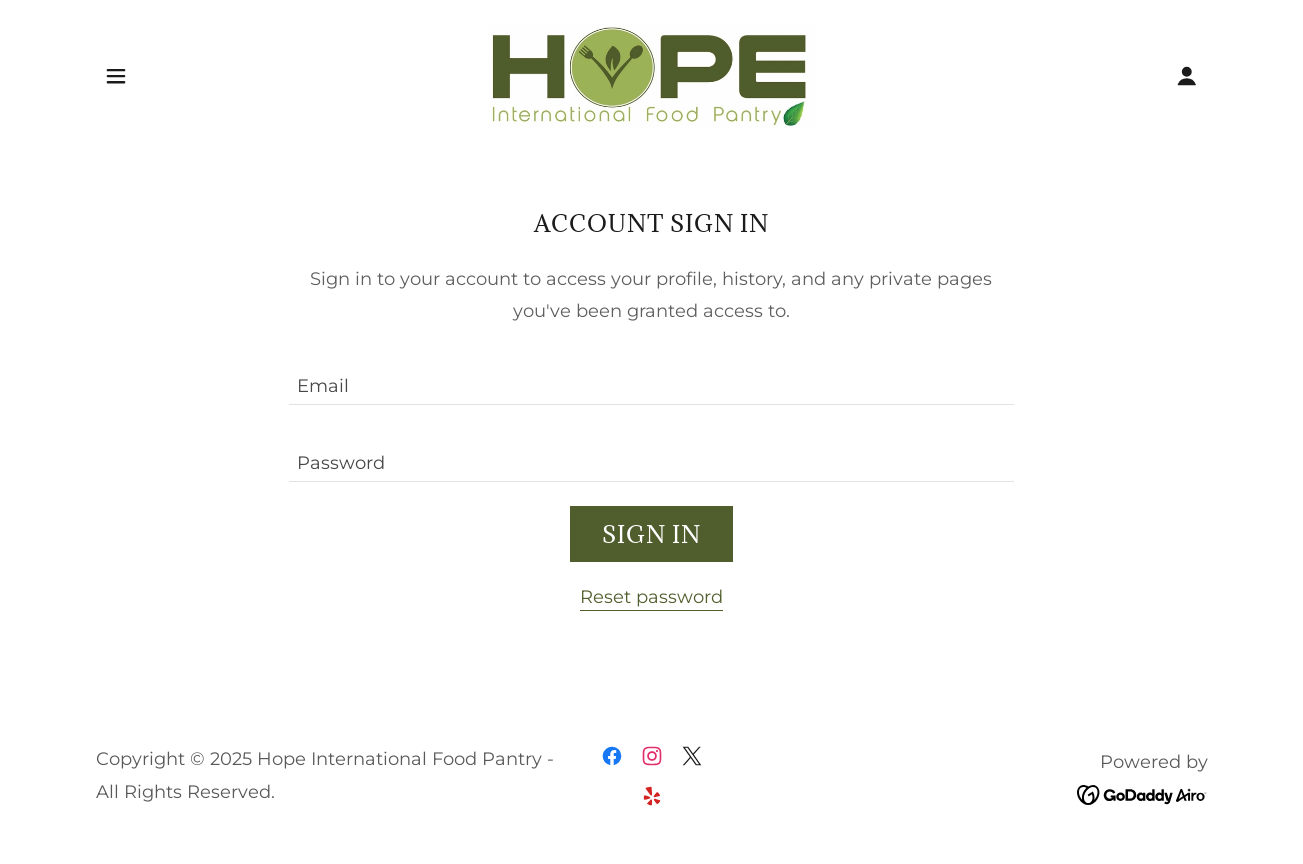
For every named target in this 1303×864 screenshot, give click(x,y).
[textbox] (651, 378)
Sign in (651, 534)
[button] (116, 76)
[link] (651, 75)
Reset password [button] (651, 597)
